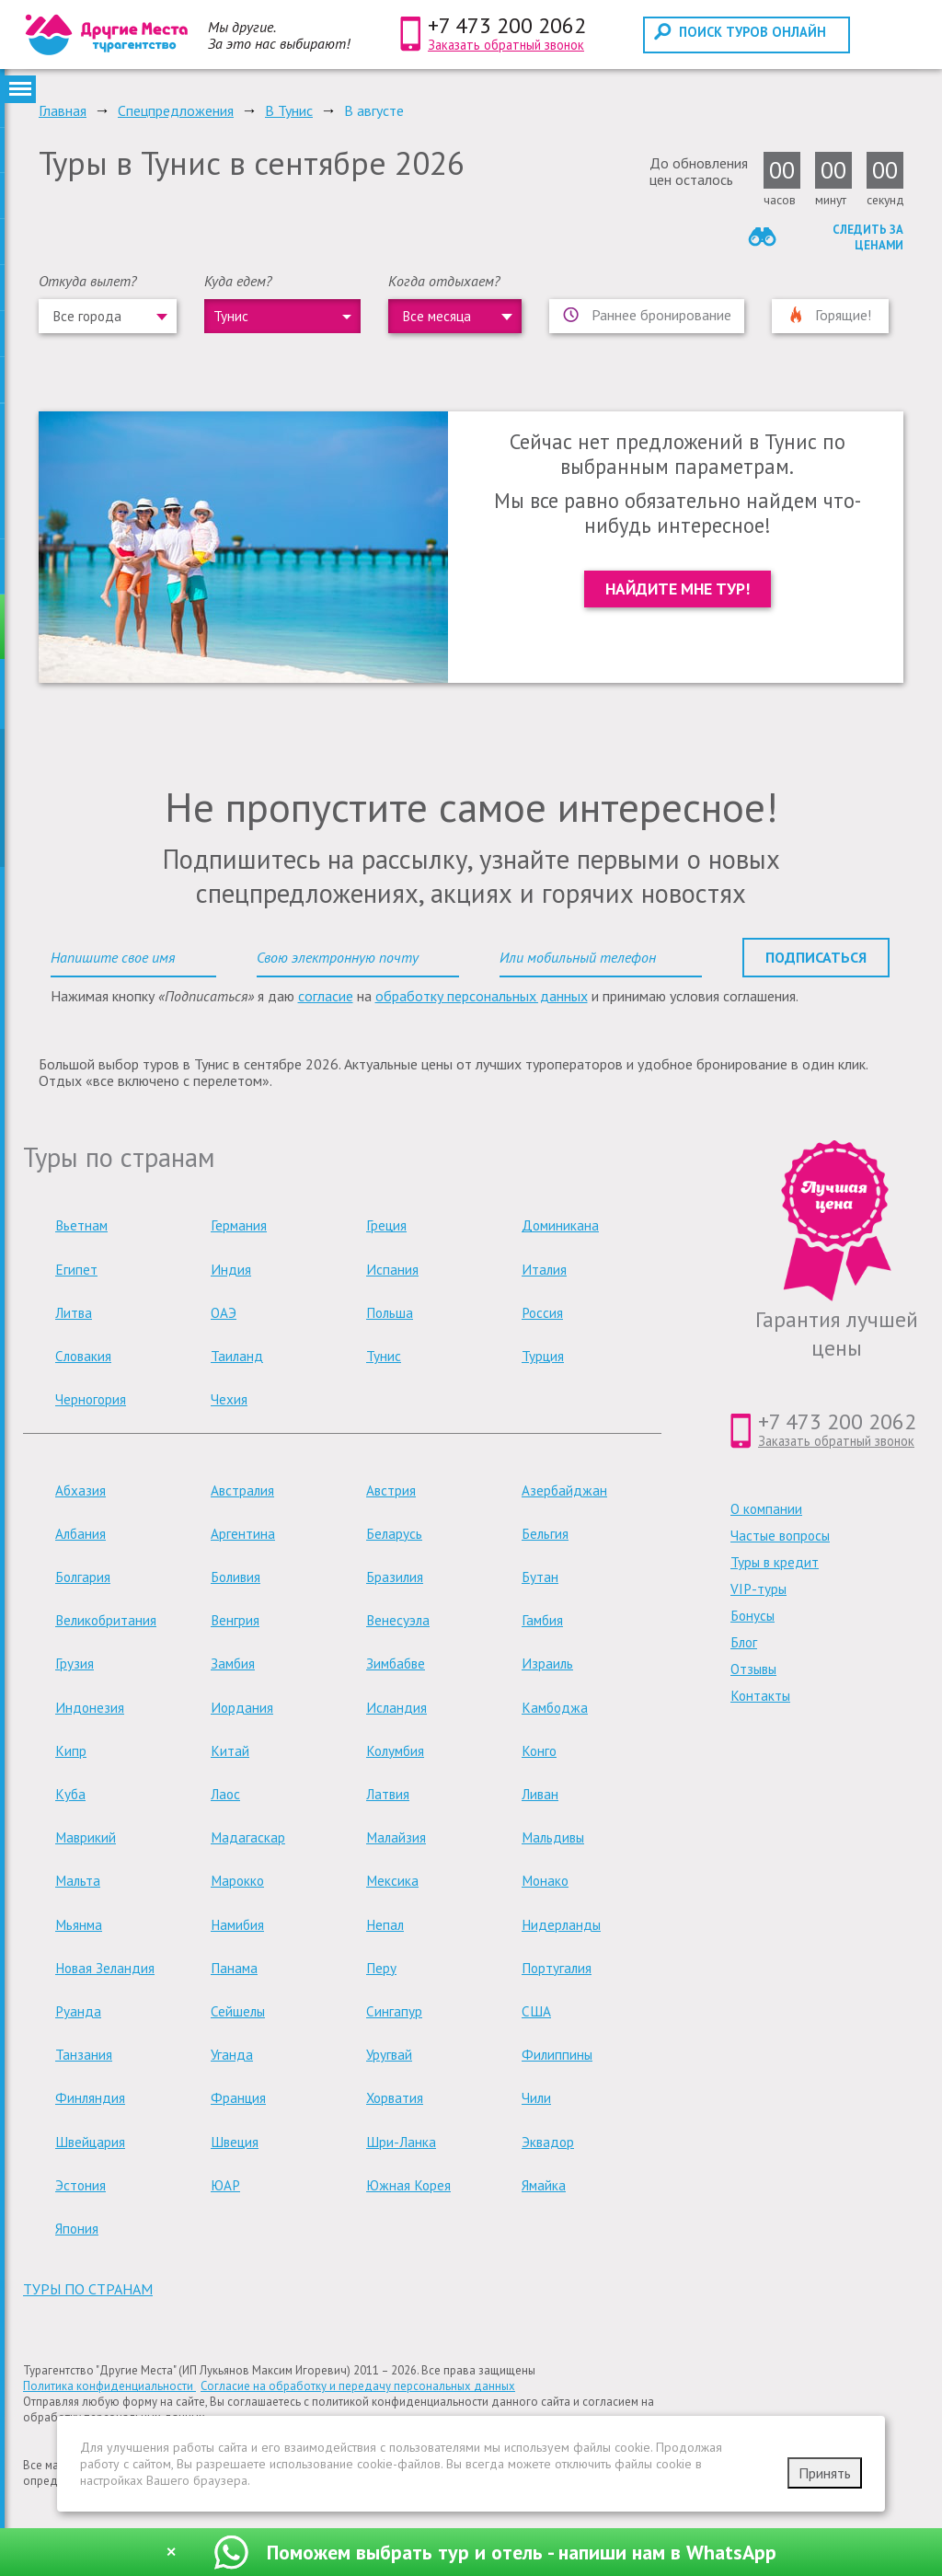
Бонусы (752, 1615)
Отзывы (753, 1669)
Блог (743, 1642)
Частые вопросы (780, 1535)
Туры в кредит (774, 1562)
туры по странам (88, 2289)
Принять (824, 2473)
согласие (325, 996)
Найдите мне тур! (677, 588)
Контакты (760, 1695)
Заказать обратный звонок (506, 44)
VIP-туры (758, 1589)
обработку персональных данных (481, 996)
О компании (766, 1509)
